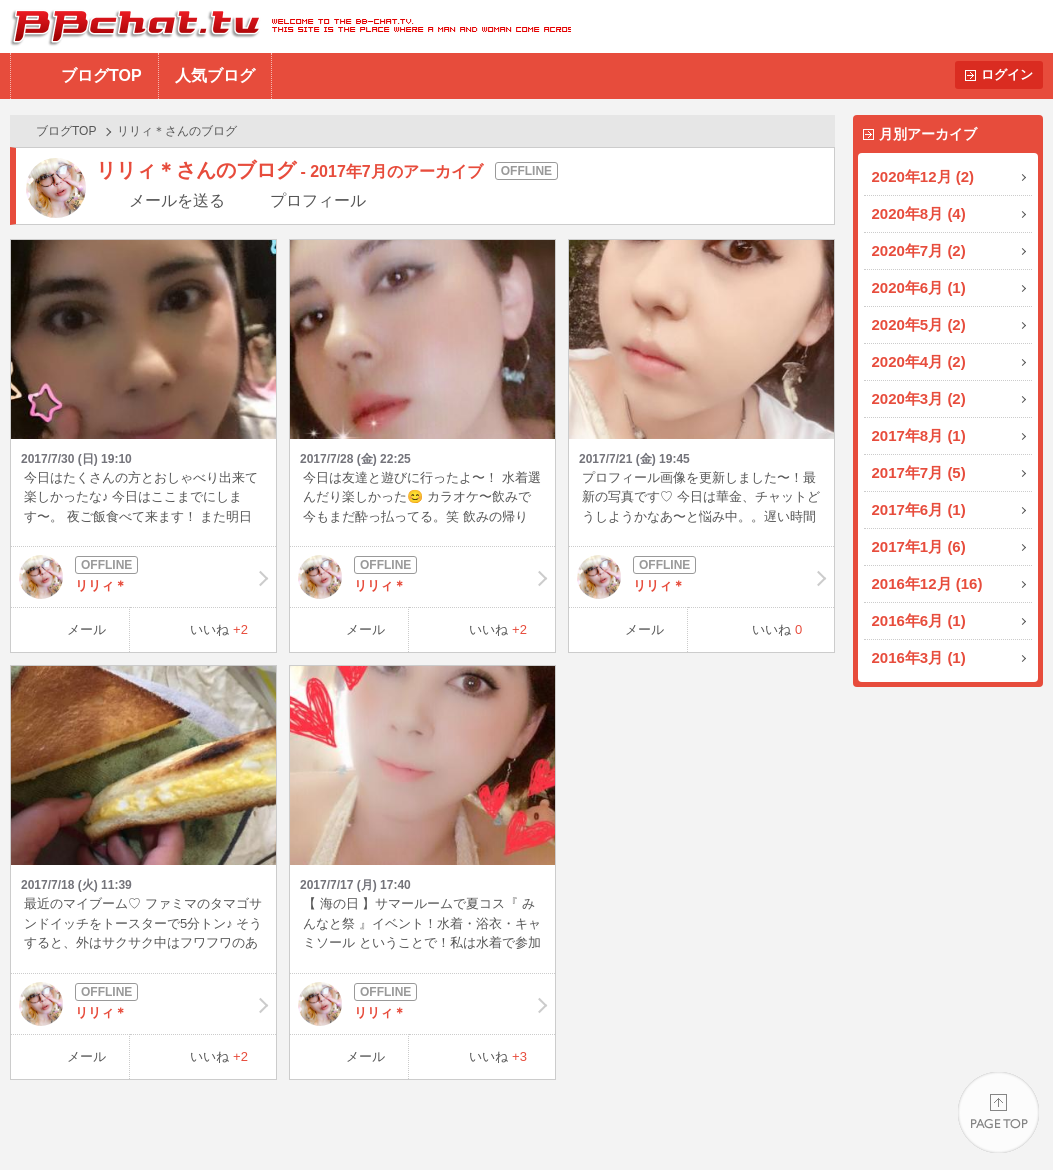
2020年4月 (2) (919, 361)
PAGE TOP (998, 1115)
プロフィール (318, 200)
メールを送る (177, 200)
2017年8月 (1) (919, 435)
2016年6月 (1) (919, 620)
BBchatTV (285, 26)
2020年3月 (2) (919, 398)
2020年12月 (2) (923, 176)
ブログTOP (101, 75)
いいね (219, 629)
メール (86, 629)
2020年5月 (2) (919, 324)
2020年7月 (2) (919, 250)
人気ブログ (215, 75)
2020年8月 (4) (919, 213)
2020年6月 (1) (919, 287)
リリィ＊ (143, 577)
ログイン (1007, 74)
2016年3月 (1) (919, 657)
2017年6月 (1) (919, 509)
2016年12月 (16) (927, 583)
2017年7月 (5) (919, 472)
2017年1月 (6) (919, 546)
